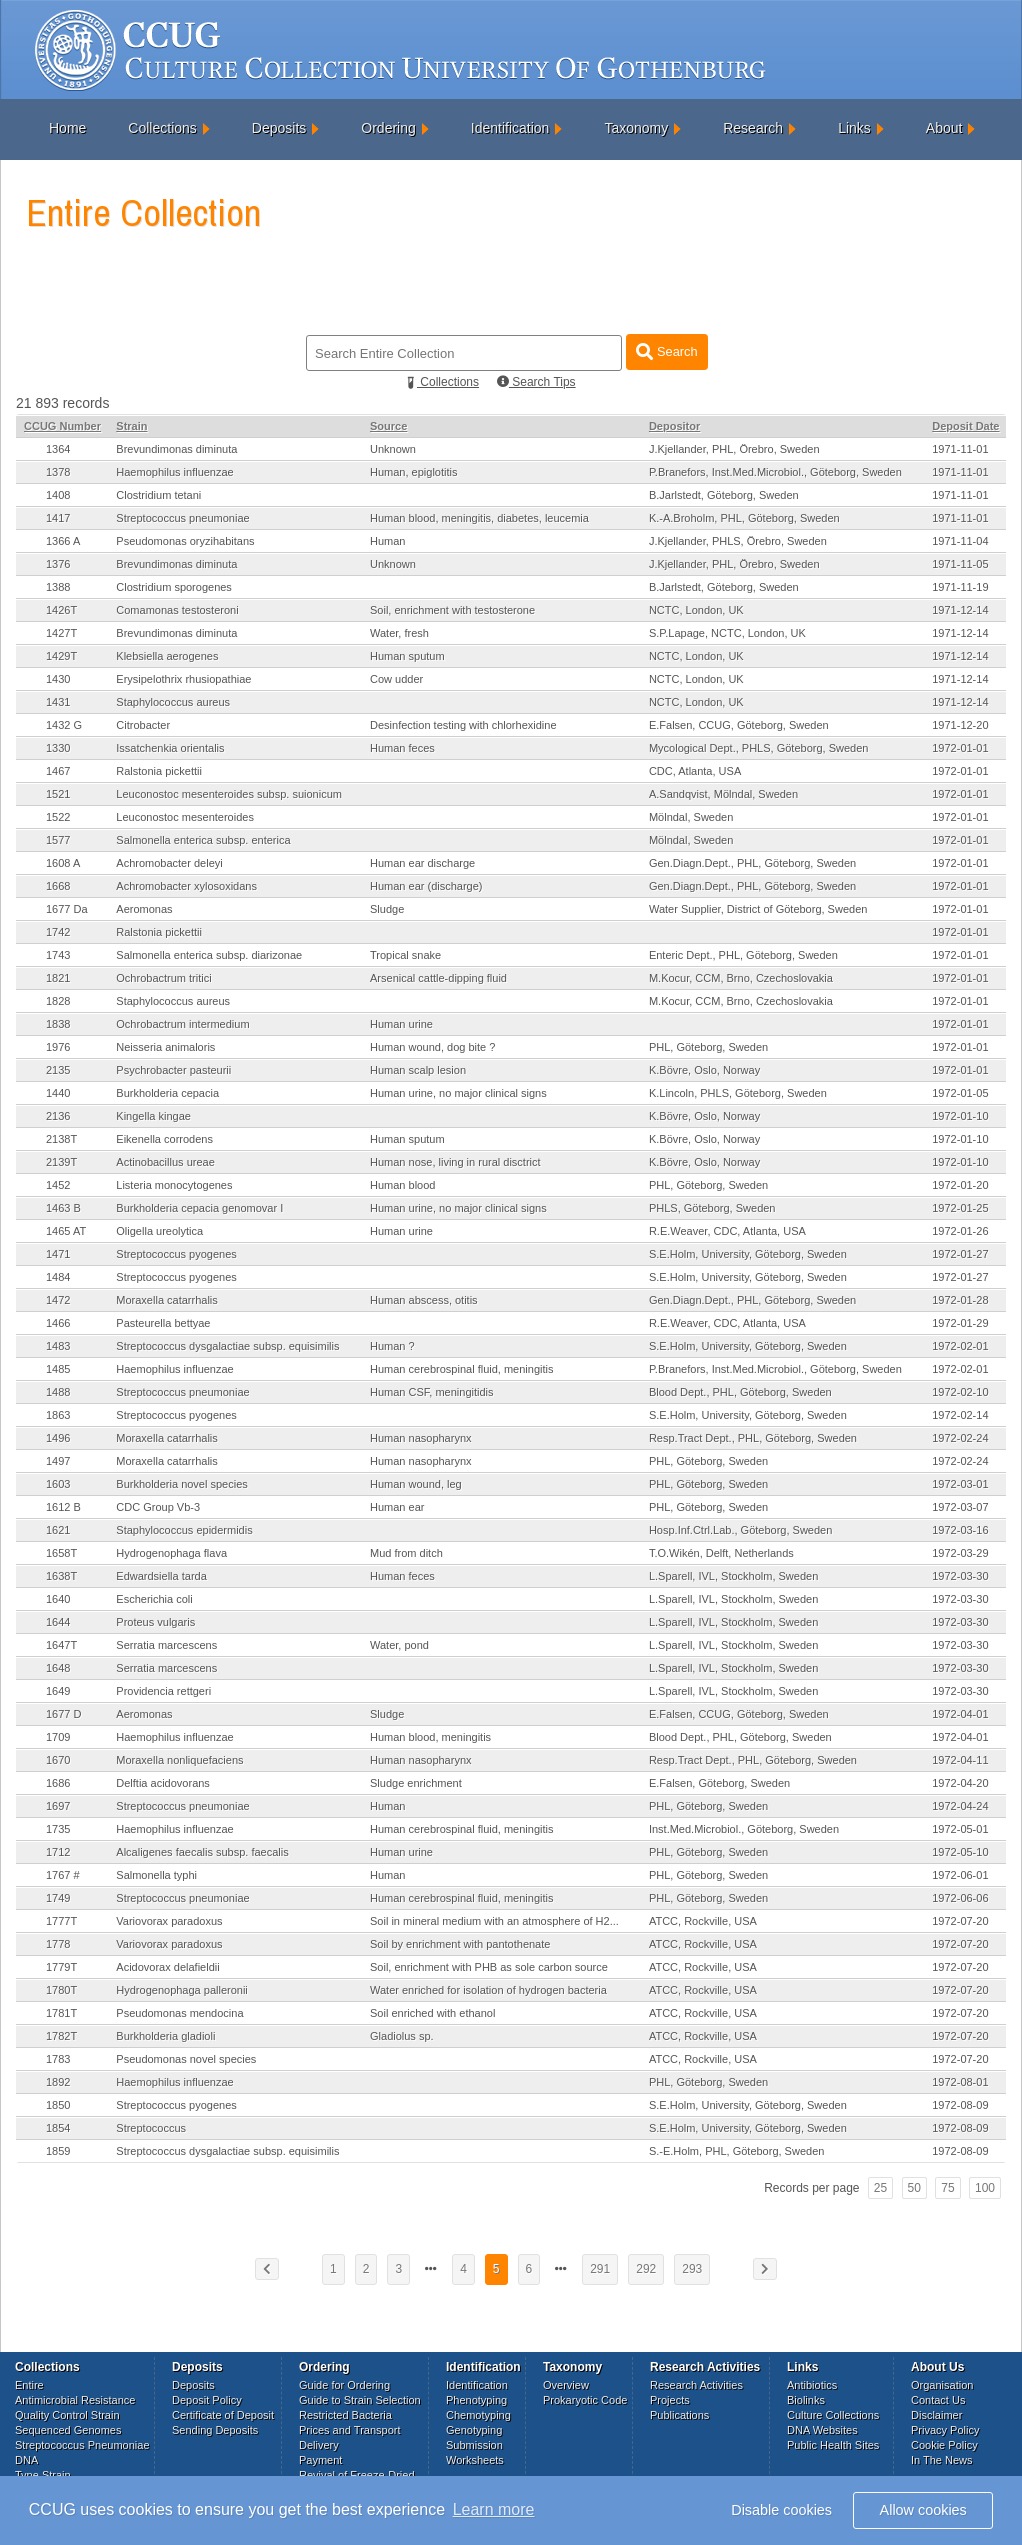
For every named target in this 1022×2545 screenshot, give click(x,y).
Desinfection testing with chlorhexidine (463, 725)
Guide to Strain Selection (360, 2400)
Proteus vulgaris (155, 1622)
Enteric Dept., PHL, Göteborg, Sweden (743, 955)
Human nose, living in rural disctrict (455, 1162)
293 (692, 2269)
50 (914, 2188)
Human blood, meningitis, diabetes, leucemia (479, 518)
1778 (58, 1944)
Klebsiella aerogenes (167, 656)
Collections (162, 128)
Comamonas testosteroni (177, 610)
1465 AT (66, 1231)
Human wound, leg (416, 1484)
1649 (58, 1691)
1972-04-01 (960, 1714)
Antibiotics (812, 2385)
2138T (61, 1139)
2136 (58, 1116)
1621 (58, 1530)
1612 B (63, 1507)
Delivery (319, 2445)
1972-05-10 (960, 1852)
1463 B (63, 1208)
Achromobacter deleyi (169, 863)
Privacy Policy (945, 2430)
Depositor (674, 426)
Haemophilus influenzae (174, 472)
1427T (61, 633)
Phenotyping (476, 2400)
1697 (58, 1806)
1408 (58, 495)
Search (666, 351)
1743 (58, 955)
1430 (58, 679)
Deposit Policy (207, 2400)
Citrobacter (143, 725)
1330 (58, 748)
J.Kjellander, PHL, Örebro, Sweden (734, 449)
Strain (131, 426)
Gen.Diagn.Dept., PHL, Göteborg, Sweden (752, 863)
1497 (58, 1461)
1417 (58, 518)
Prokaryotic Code (585, 2400)
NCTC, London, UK (696, 610)
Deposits (279, 128)
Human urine (401, 1024)
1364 (58, 449)
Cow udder (396, 679)
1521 (58, 794)
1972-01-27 (960, 1254)
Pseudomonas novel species (186, 2059)
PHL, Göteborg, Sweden (708, 1047)
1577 (58, 840)
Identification (510, 128)
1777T (61, 1921)
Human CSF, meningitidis (432, 1392)
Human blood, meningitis (430, 1737)
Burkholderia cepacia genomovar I (199, 1208)
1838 (58, 1024)
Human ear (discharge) (426, 886)
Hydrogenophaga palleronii (181, 1990)
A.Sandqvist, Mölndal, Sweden (723, 794)
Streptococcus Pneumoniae (82, 2445)
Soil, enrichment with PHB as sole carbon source (489, 1967)
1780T (61, 1990)
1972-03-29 (960, 1553)
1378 (58, 472)
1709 (58, 1737)
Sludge (387, 909)
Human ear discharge (422, 863)
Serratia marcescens (166, 1645)
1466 (58, 1323)
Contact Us (938, 2400)
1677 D (63, 1714)
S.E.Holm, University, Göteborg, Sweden (748, 1254)
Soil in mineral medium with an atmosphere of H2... (494, 1921)
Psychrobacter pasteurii (173, 1070)
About (944, 128)
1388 (58, 587)
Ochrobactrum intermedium (182, 1024)
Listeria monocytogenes (174, 1185)
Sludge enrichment (416, 1783)
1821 (58, 978)
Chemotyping (478, 2415)
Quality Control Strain (67, 2415)
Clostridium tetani (158, 495)
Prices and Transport (350, 2430)
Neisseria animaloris (165, 1047)
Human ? (392, 1346)
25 (880, 2188)
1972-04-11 (960, 1760)
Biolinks (806, 2400)
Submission (474, 2445)
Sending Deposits (215, 2430)
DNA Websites (822, 2430)
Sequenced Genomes (68, 2430)
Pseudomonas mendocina (179, 2013)
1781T (61, 2013)
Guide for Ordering (344, 2385)
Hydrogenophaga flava (171, 1553)
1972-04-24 (960, 1806)
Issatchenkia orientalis (170, 748)
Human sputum (407, 656)
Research (753, 128)
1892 (58, 2082)
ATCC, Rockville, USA (703, 1921)
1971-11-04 (960, 541)
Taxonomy (636, 128)
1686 (58, 1783)
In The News (942, 2460)
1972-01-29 (960, 1323)
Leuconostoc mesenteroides (185, 817)
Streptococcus (151, 2128)
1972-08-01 (960, 2082)
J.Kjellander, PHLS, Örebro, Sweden (738, 541)
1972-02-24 (960, 1438)
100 (985, 2188)
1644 (58, 1622)
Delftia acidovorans (163, 1783)
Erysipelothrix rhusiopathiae (183, 679)
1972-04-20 (960, 1783)
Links (854, 128)
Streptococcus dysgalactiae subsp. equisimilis (227, 1346)
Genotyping (474, 2430)
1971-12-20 (960, 725)
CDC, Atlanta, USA (695, 771)
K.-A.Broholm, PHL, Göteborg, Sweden (744, 518)
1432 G (64, 725)
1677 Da (67, 909)
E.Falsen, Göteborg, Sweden (719, 1783)
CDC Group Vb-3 (158, 1507)
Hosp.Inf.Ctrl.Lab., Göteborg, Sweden (740, 1530)
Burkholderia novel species (181, 1484)
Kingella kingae (153, 1116)
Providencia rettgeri (163, 1691)
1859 (58, 2151)
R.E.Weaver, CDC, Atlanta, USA (727, 1231)
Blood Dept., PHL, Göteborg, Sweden (740, 1392)
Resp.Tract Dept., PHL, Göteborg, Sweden (753, 1438)
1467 (58, 771)
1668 (58, 886)
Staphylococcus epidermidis (184, 1530)
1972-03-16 (960, 1530)
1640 (58, 1599)
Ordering (388, 128)
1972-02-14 (960, 1415)
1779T (61, 1967)
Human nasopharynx (421, 1438)
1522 (58, 817)
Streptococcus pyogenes (176, 1254)
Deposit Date (965, 426)
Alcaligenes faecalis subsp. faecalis (202, 1852)
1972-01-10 (960, 1116)
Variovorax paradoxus (169, 1921)
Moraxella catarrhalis (166, 1300)
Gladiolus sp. (402, 2036)
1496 (58, 1438)
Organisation (942, 2385)
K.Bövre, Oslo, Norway (704, 1070)
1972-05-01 (960, 1829)
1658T (61, 1553)
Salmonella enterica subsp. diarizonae (209, 955)
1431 (58, 702)
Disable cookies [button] (781, 2510)
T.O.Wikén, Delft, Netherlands (721, 1553)
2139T (61, 1162)
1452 (58, 1185)
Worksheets (475, 2460)
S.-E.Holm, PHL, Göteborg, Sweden (736, 2151)
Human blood (402, 1185)
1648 (58, 1668)
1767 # (63, 1875)
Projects (670, 2400)
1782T (61, 2036)
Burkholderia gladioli (165, 2036)
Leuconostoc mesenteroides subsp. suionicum (229, 794)
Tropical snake (405, 955)
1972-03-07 (960, 1507)
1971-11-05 (960, 564)
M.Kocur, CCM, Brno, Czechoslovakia (741, 978)
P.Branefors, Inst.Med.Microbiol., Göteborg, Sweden (775, 472)
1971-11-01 (960, 449)
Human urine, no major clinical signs (458, 1093)
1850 (58, 2105)
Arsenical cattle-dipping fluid (438, 978)
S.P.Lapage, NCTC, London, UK (727, 633)
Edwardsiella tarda (161, 1576)
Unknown (393, 449)
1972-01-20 (960, 1185)
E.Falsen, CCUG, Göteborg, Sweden (739, 725)
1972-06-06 (960, 1898)
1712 (58, 1852)
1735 (58, 1829)
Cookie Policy (944, 2445)
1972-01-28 (960, 1300)
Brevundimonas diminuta (176, 449)
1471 (58, 1254)
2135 (58, 1070)
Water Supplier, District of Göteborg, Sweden (758, 909)
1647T (61, 1645)
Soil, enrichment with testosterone (452, 610)
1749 (58, 1898)
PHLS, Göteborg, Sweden (712, 1208)
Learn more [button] (494, 2509)
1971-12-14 (960, 610)
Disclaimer (936, 2415)
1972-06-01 (960, 1875)
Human (387, 541)
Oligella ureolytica (159, 1231)
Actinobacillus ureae (165, 1162)
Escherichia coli (154, 1599)
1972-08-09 (960, 2105)
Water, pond (399, 1645)
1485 (58, 1369)
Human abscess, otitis (424, 1300)
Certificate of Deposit (223, 2415)
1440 (58, 1093)
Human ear (397, 1507)
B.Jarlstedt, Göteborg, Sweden (724, 495)
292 (646, 2269)
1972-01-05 (960, 1093)
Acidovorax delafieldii (167, 1967)
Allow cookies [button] (923, 2510)
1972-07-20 (960, 1921)
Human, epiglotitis (413, 472)
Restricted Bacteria (345, 2415)
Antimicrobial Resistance (75, 2400)
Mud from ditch (406, 1553)
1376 (58, 564)
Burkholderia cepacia (167, 1093)
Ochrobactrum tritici (163, 978)
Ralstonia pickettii (159, 771)
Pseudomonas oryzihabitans (185, 541)
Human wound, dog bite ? (432, 1047)
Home (67, 128)
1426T (61, 610)
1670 (58, 1760)
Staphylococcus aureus (173, 702)
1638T (61, 1576)
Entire (29, 2385)
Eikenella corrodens (164, 1139)
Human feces (402, 748)
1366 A (63, 541)
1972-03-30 (960, 1576)
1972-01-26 (960, 1231)
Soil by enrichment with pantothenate (460, 1944)
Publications (679, 2415)
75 (947, 2188)
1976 (58, 1047)
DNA (26, 2460)
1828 (58, 1001)
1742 (58, 932)
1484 (58, 1277)
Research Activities (696, 2385)
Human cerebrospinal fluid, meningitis (461, 1369)
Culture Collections (833, 2415)
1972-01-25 (960, 1208)
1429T (61, 656)
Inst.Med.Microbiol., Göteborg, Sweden (744, 1829)
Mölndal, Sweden (691, 817)
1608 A (63, 863)
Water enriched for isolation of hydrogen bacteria (488, 1990)
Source (388, 426)
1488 (58, 1392)
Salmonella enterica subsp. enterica (203, 840)
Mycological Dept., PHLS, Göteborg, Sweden (759, 748)
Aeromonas (144, 909)
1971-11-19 (960, 587)
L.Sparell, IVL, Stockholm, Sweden (733, 1576)
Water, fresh (399, 633)
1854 (58, 2128)
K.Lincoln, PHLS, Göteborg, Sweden (738, 1093)
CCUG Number (62, 426)
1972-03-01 (960, 1484)
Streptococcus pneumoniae (182, 518)
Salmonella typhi (156, 1875)
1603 (58, 1484)
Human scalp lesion (418, 1070)
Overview (566, 2385)
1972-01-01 (960, 748)
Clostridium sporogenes (174, 587)
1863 (58, 1415)
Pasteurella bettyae (163, 1323)
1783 (58, 2059)
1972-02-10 (960, 1392)
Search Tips (536, 382)
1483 (58, 1346)
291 (600, 2269)
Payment (320, 2460)
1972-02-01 (960, 1346)
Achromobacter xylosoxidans (186, 886)
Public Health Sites (833, 2445)
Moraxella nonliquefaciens (179, 1760)
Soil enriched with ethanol (432, 2013)
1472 (58, 1300)
